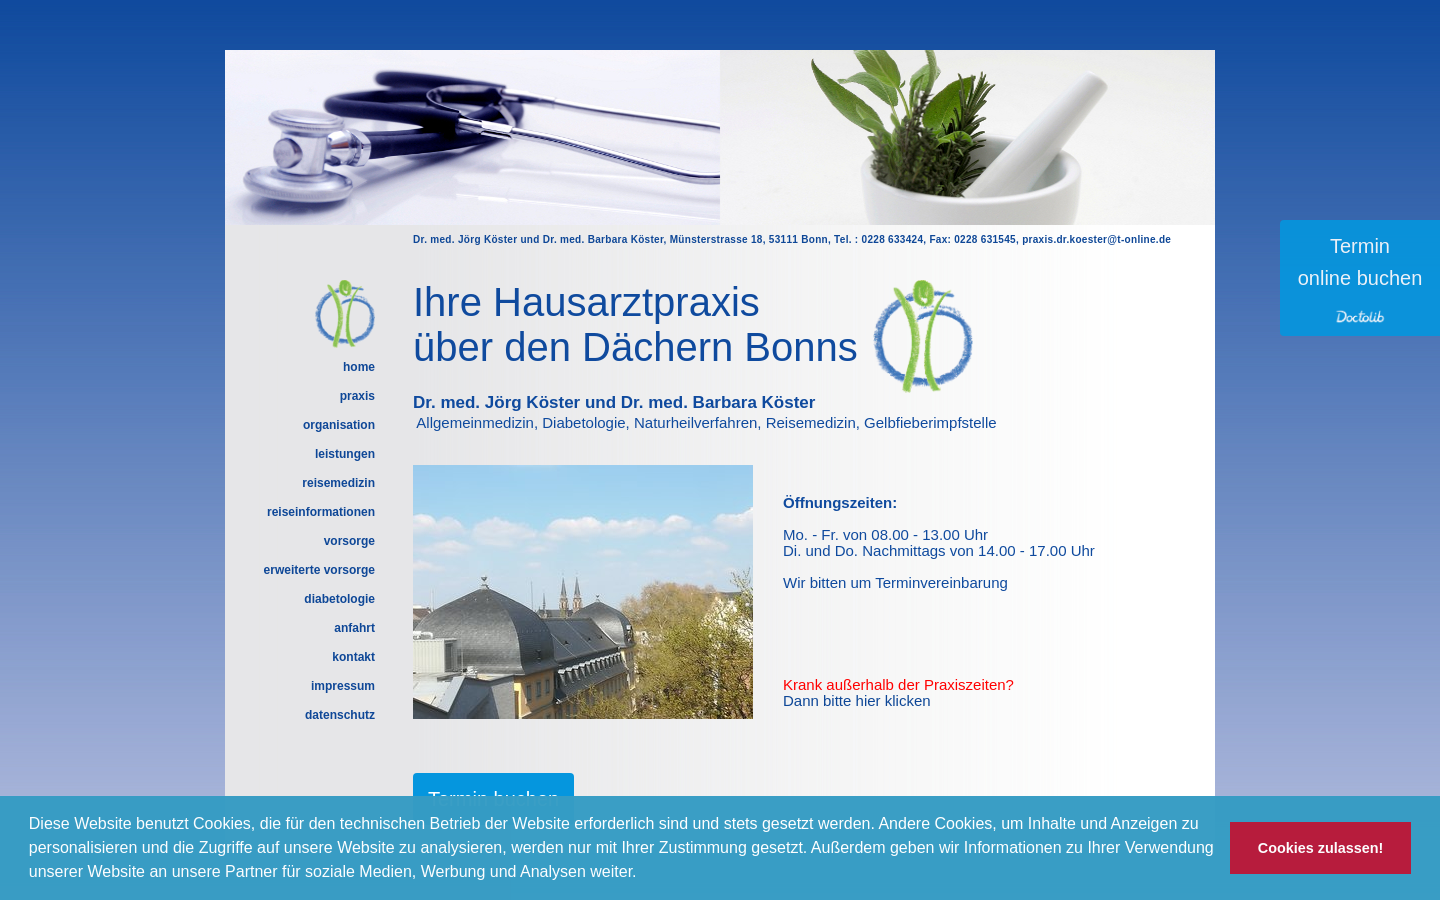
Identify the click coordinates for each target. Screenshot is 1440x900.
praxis (357, 396)
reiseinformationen (321, 512)
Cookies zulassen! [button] (1321, 848)
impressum (343, 686)
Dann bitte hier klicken (857, 700)
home (359, 367)
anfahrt (354, 628)
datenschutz (340, 715)
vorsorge (349, 541)
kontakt (353, 657)
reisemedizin (338, 483)
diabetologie (339, 599)
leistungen (345, 454)
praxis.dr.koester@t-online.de (1096, 239)
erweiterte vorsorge (319, 570)
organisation (339, 425)
